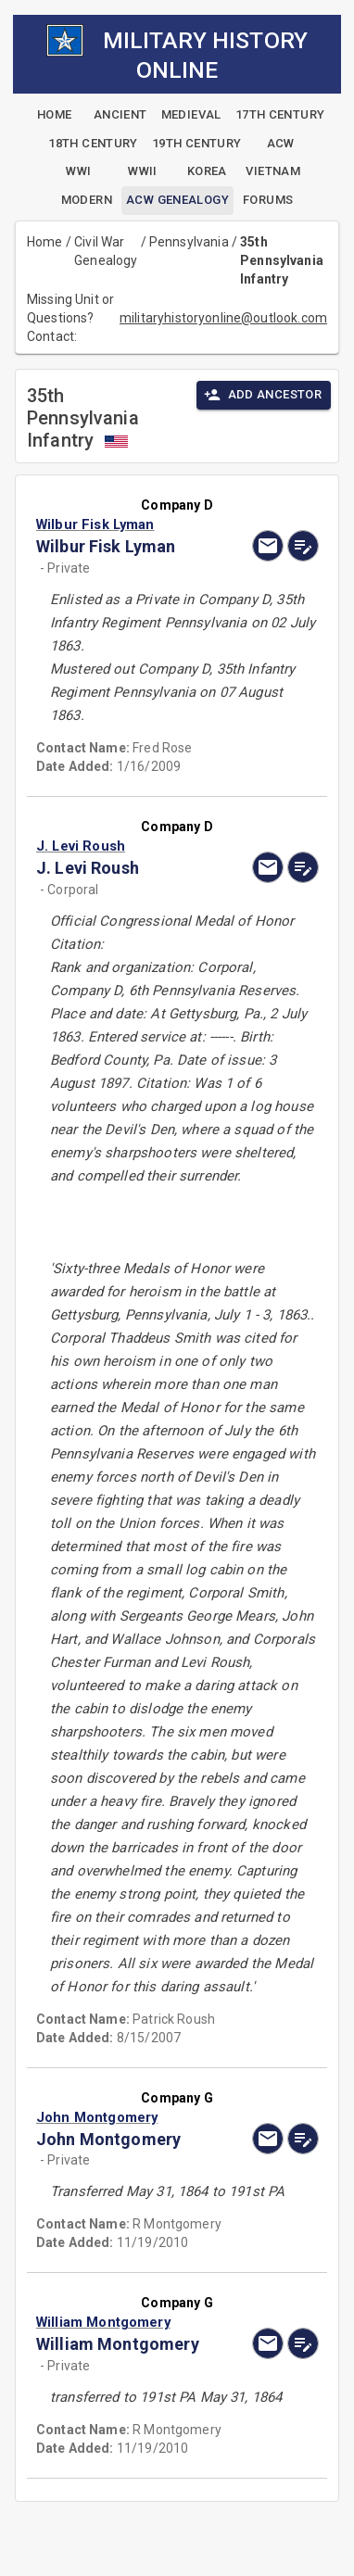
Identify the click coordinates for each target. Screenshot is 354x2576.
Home (45, 241)
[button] (135, 524)
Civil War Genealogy (105, 251)
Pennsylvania (189, 241)
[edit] (303, 546)
